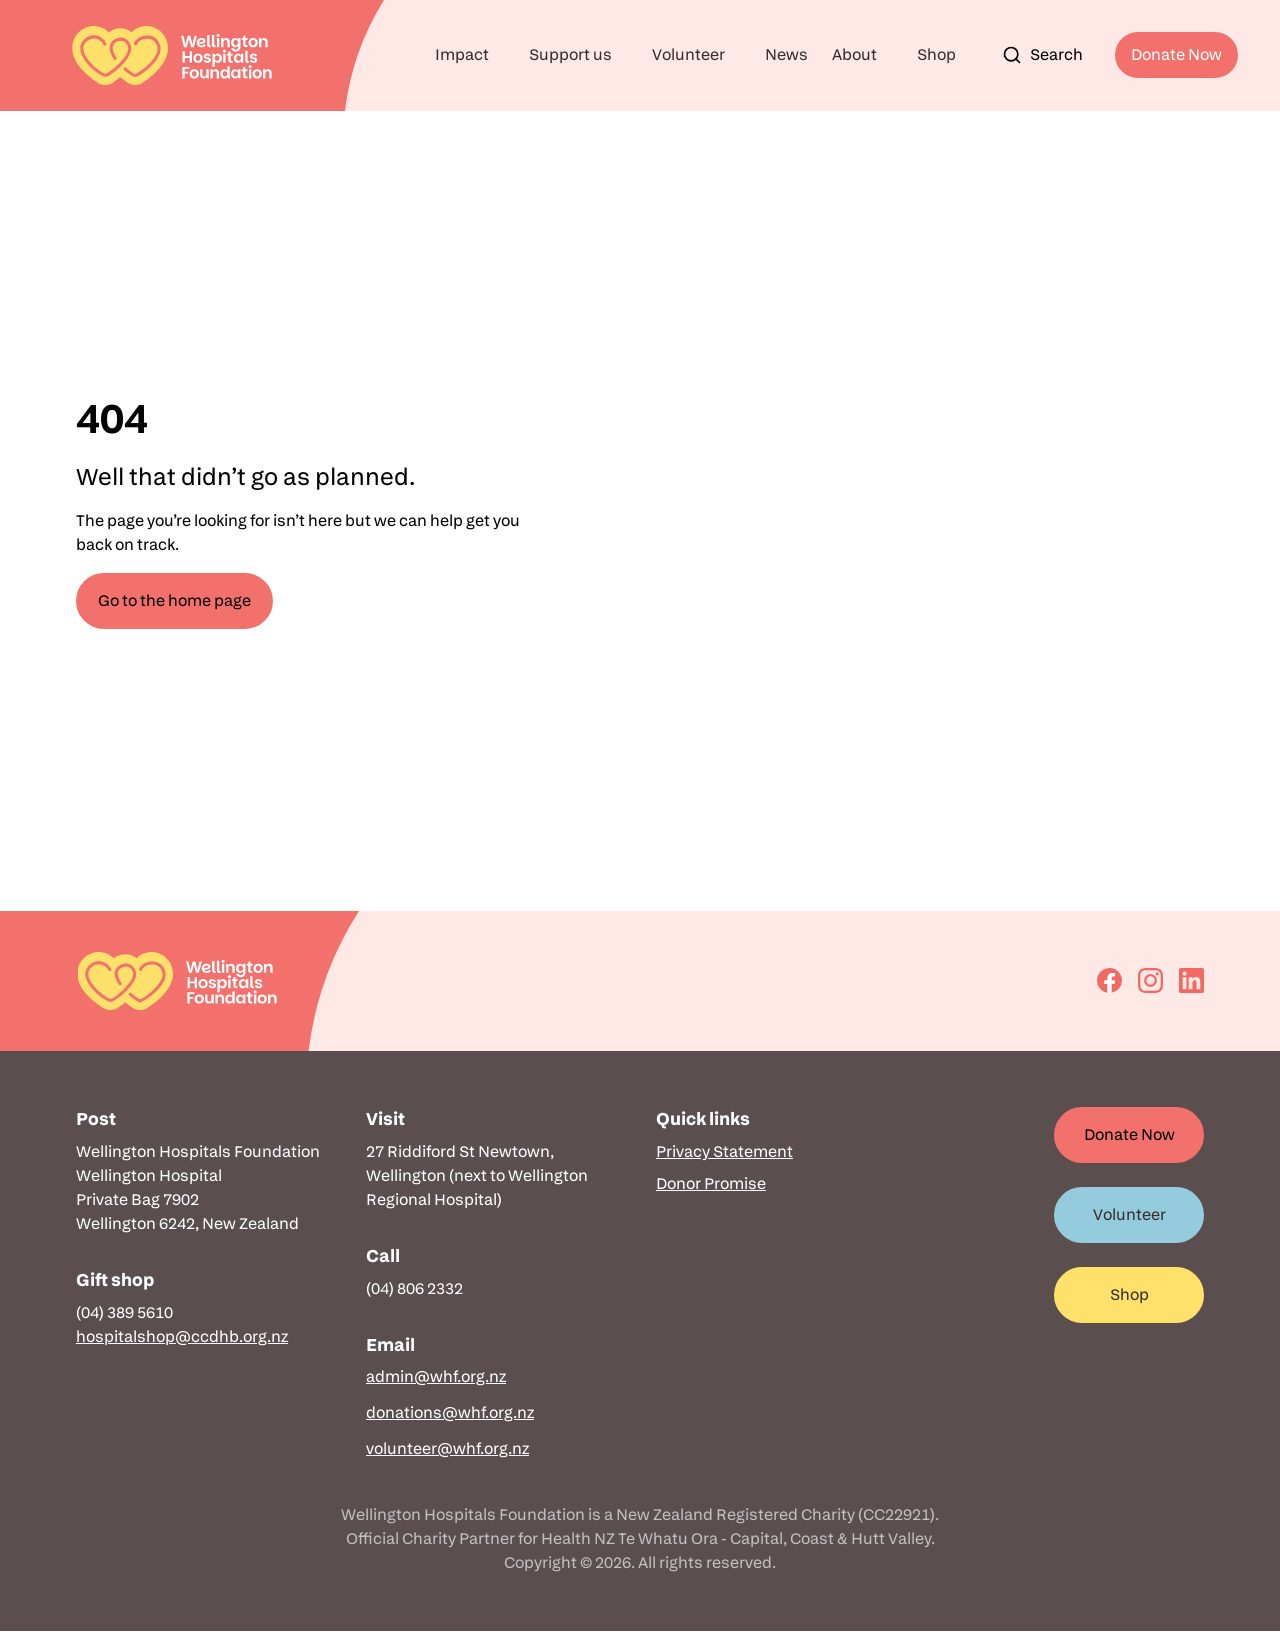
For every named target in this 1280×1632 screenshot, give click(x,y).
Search (1042, 55)
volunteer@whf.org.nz (447, 1448)
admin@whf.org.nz (436, 1376)
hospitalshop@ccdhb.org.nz (182, 1336)
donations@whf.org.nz (450, 1412)
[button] (470, 55)
